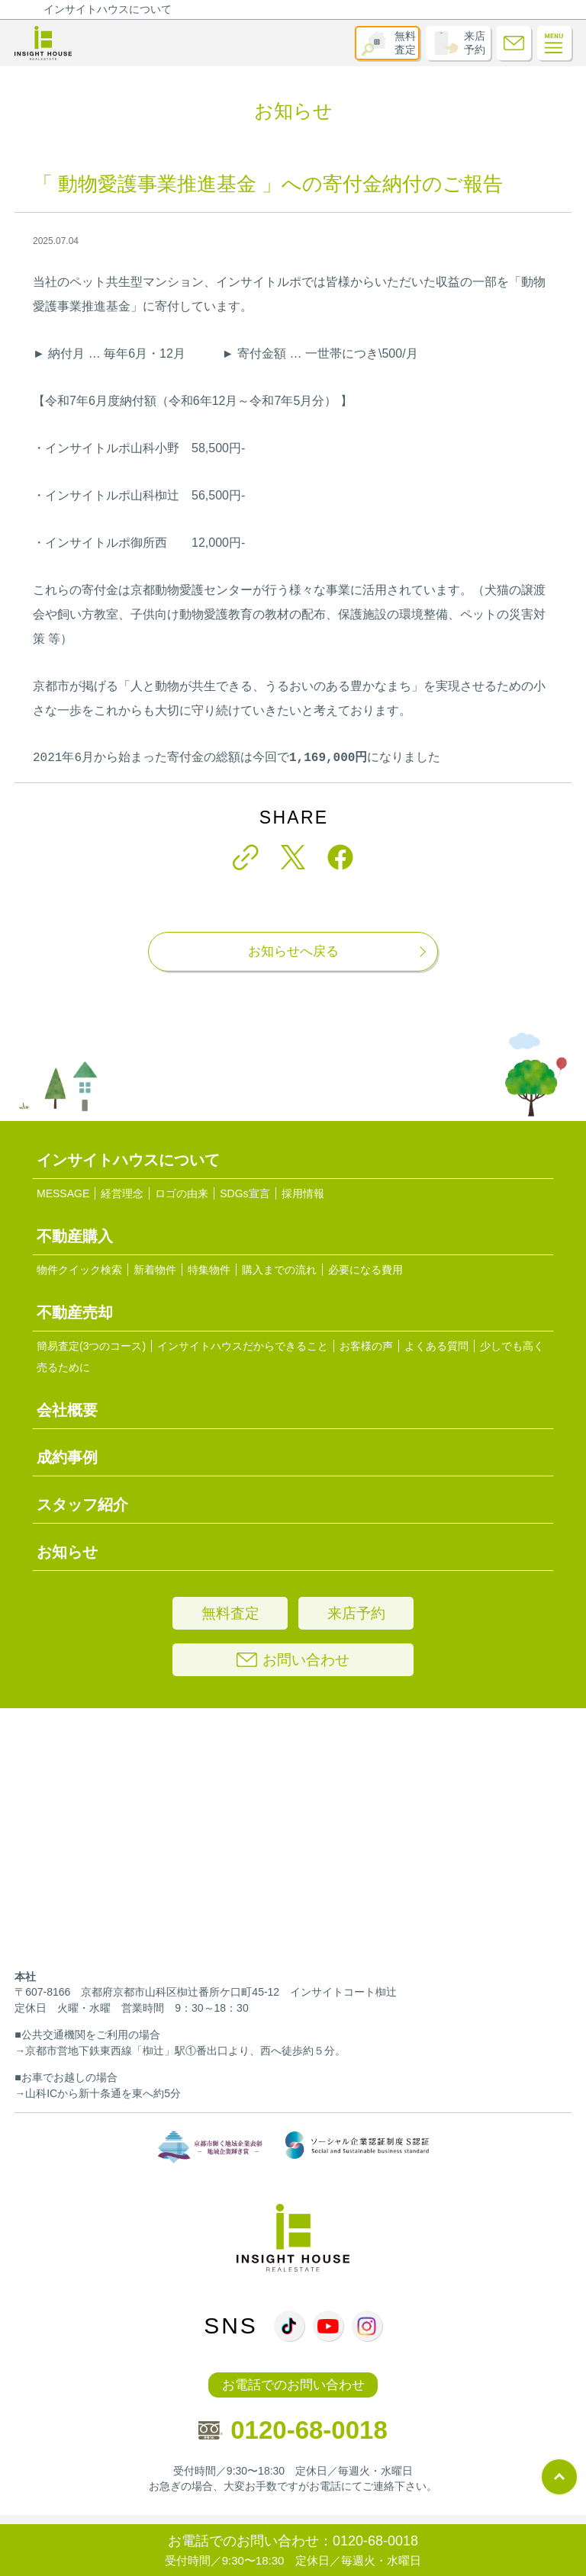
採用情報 (303, 1193)
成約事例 (67, 1457)
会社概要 (67, 1410)
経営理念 (122, 1193)
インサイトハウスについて (107, 9)
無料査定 (405, 43)
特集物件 (209, 1270)
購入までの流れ (279, 1270)
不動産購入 (75, 1236)
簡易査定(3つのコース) (91, 1346)
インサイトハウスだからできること (242, 1346)
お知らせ (67, 1551)
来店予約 (474, 43)
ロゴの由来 (181, 1193)
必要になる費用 (365, 1270)
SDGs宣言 (244, 1193)
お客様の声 (366, 1346)
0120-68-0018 (293, 2430)
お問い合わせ (293, 1660)
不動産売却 (75, 1312)
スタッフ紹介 (82, 1504)
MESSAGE (63, 1193)
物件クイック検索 (79, 1270)
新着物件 (155, 1270)
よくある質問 (436, 1346)
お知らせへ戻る (293, 951)
